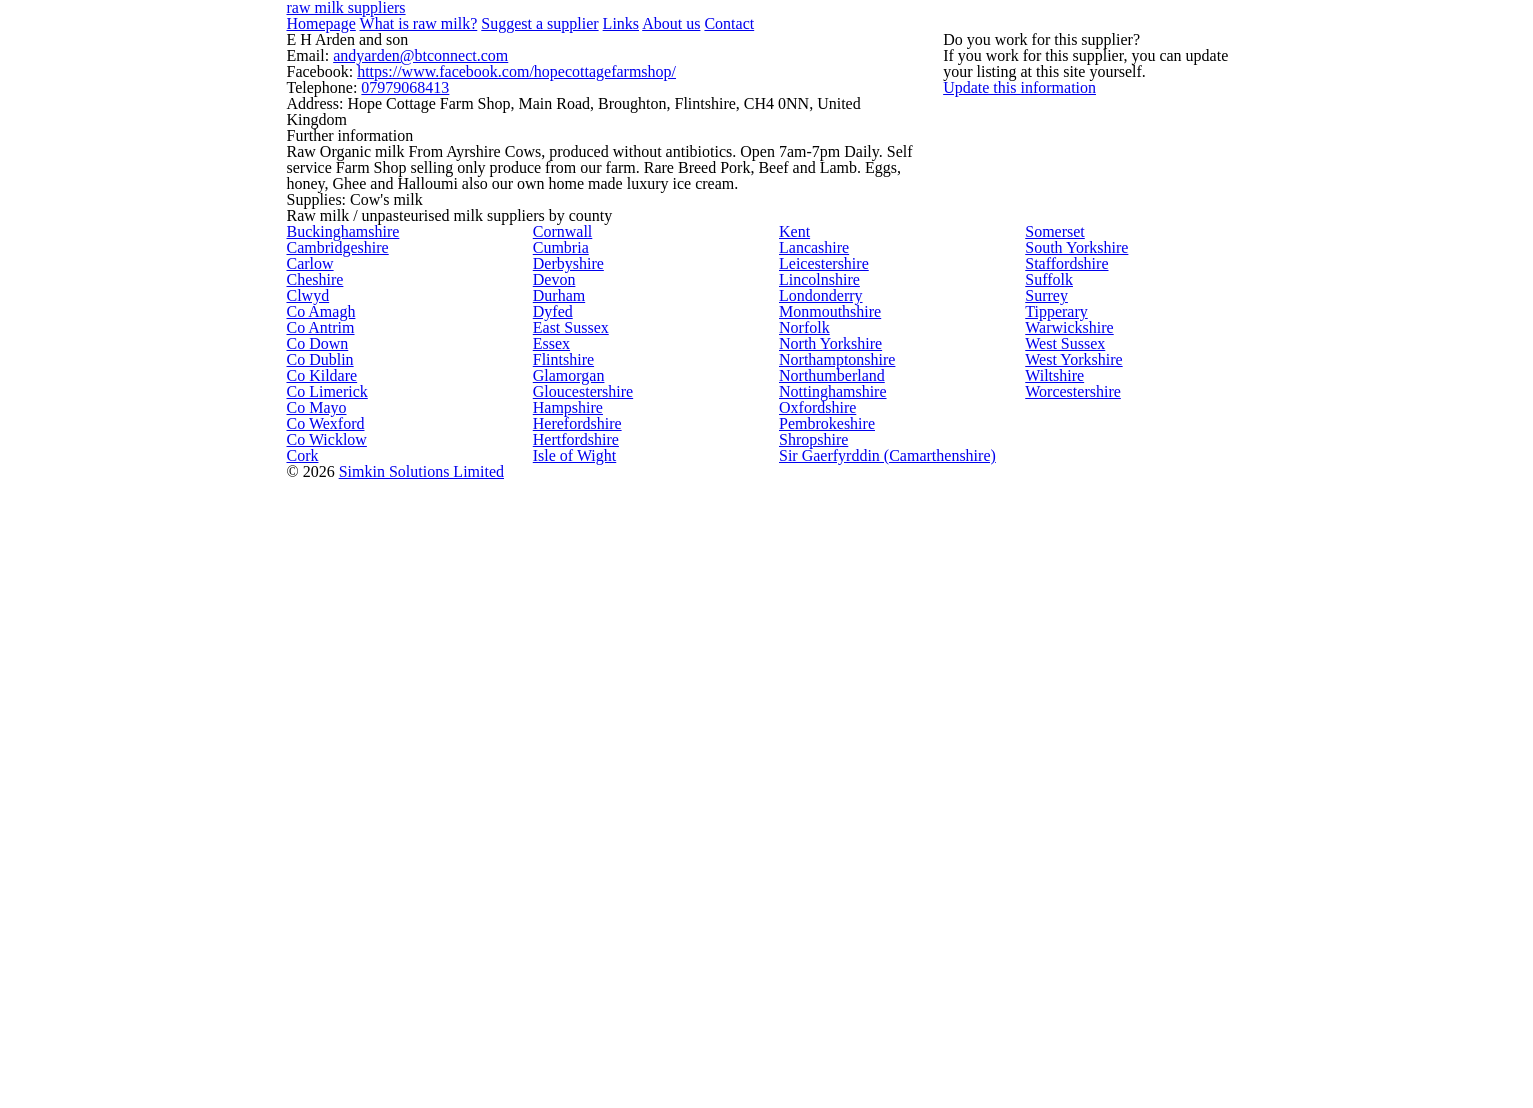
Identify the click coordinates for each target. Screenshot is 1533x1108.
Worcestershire (1069, 906)
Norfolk (800, 722)
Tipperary (1053, 676)
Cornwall (557, 446)
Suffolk (1044, 584)
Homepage (318, 27)
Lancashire (810, 492)
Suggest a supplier (508, 27)
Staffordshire (1062, 538)
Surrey (1043, 630)
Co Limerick (319, 906)
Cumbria (556, 492)
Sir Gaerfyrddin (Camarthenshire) (872, 1090)
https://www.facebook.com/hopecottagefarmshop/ (488, 121)
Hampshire (564, 952)
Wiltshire (1051, 860)
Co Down (311, 768)
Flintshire (559, 814)
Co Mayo (311, 952)
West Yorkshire (1068, 814)
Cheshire (311, 584)
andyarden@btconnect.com (404, 103)
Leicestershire (819, 538)
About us (620, 27)
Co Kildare (316, 860)
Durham (556, 630)
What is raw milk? (403, 27)
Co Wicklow (319, 1044)
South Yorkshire (1069, 492)
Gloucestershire (577, 906)
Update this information (1054, 207)
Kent (793, 446)
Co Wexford (320, 998)
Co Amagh (315, 676)
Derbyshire (564, 538)
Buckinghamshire (336, 446)
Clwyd (303, 630)
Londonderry (815, 630)
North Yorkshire (823, 768)
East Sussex (567, 722)
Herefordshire (573, 998)
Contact (670, 27)
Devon (551, 584)
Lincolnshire (813, 584)
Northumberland (826, 860)
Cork (299, 1090)
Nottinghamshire (827, 906)
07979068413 (390, 139)
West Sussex (1061, 768)
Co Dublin (313, 814)
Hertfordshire (572, 1044)
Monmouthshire (824, 676)
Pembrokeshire (822, 998)
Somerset (1052, 446)
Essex (549, 768)
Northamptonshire (832, 814)
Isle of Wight (569, 1090)
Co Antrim (315, 722)
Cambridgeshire (331, 492)
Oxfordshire (812, 952)
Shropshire (809, 1044)
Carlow (306, 538)
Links (577, 27)
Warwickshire (1064, 722)
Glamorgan (564, 860)
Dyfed (549, 676)
